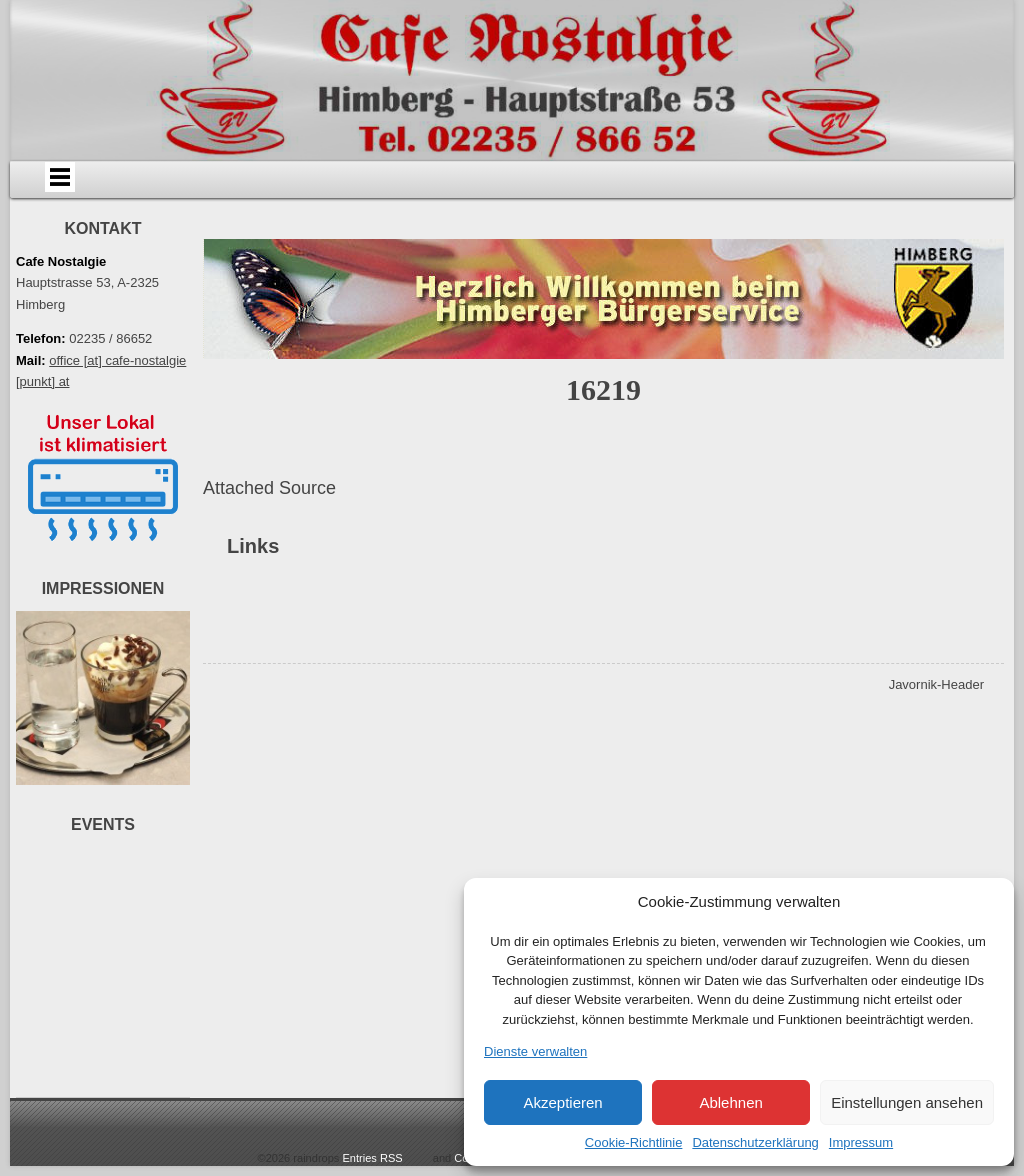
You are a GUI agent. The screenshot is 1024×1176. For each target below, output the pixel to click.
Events (590, 183)
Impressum (861, 1142)
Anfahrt (339, 183)
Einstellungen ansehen (907, 1102)
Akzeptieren (562, 1102)
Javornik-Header (936, 741)
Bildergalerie (703, 183)
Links (929, 183)
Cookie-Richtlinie (634, 1142)
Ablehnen (730, 1102)
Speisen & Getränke (464, 183)
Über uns (225, 183)
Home (112, 183)
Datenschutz (453, 227)
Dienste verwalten (535, 1051)
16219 (603, 446)
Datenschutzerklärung (755, 1142)
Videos (816, 183)
